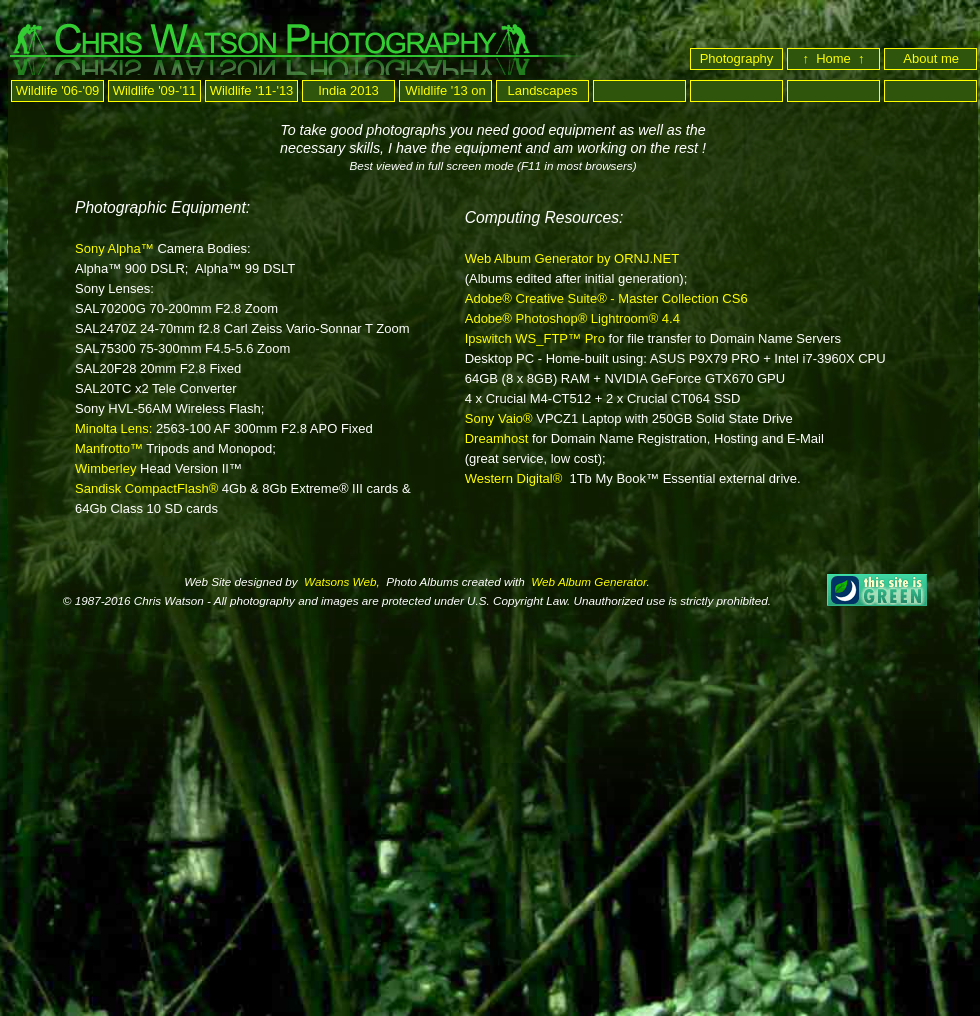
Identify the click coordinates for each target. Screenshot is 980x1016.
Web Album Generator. (589, 581)
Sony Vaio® (499, 418)
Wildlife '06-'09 (58, 90)
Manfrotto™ (109, 448)
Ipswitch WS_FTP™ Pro (535, 338)
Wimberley (105, 468)
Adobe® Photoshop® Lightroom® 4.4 (572, 318)
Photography (737, 58)
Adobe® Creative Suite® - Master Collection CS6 (606, 298)
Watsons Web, (340, 581)
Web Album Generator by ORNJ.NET (572, 258)
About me (932, 58)
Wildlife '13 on (445, 90)
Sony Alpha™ (114, 248)
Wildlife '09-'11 (155, 90)
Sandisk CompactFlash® (146, 488)
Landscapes (542, 90)
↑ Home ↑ (833, 58)
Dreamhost (497, 438)
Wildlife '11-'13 (252, 90)
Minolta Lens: (115, 428)
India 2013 (348, 90)
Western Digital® (513, 478)
